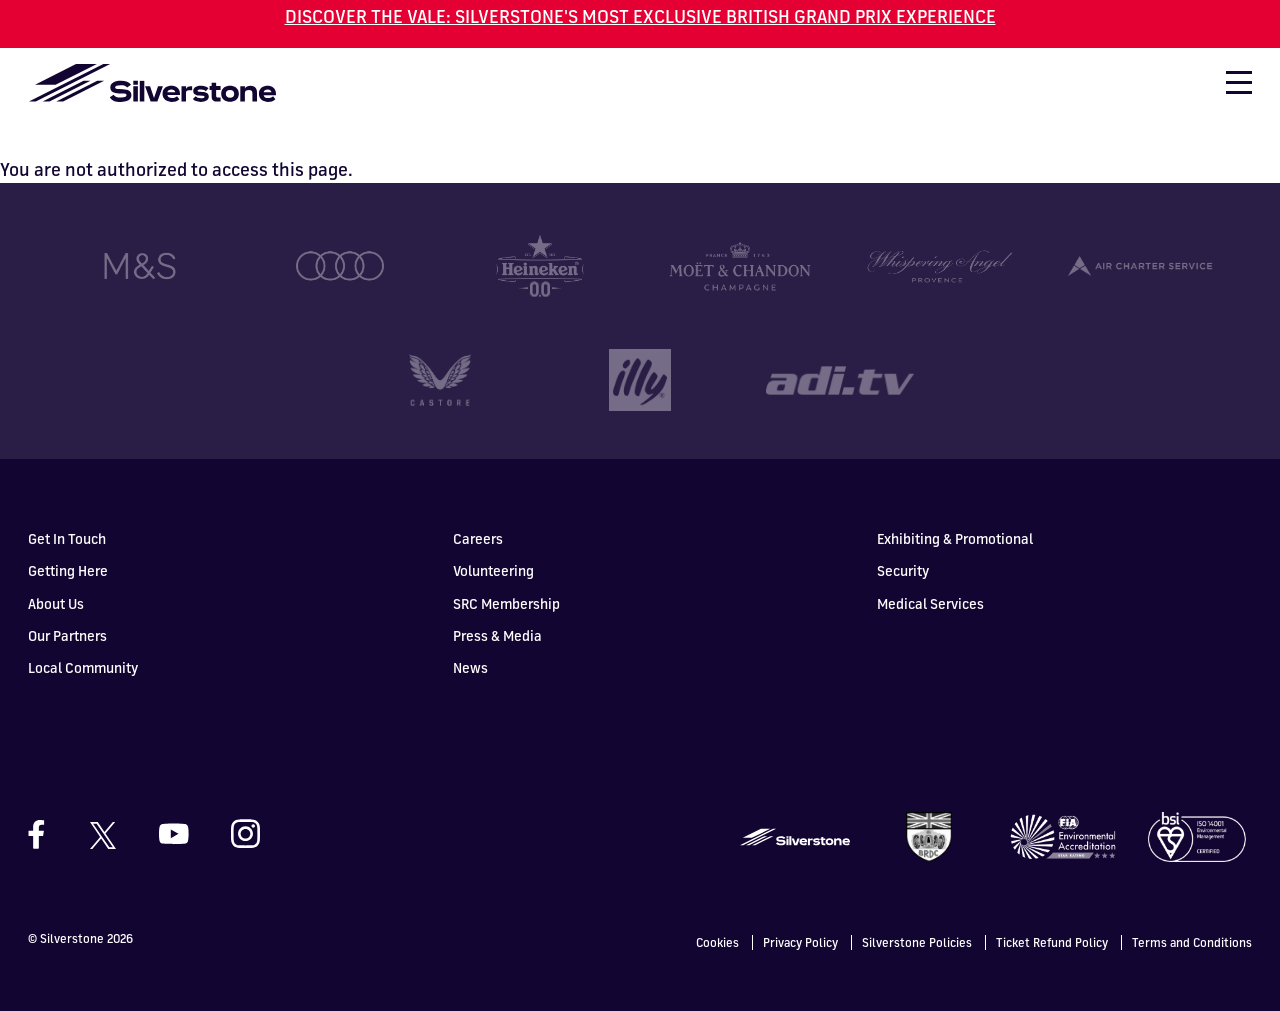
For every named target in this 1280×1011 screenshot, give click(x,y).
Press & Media (497, 602)
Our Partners (67, 602)
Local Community (83, 634)
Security (903, 537)
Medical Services (930, 570)
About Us (56, 570)
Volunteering (493, 537)
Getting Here (68, 537)
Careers (478, 505)
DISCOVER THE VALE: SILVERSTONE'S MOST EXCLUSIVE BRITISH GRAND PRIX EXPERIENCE (640, 16)
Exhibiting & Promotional (955, 505)
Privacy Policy (800, 909)
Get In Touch (67, 505)
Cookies (717, 909)
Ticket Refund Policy (1052, 909)
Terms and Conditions (1192, 909)
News (470, 634)
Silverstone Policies (917, 909)
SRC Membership (506, 570)
